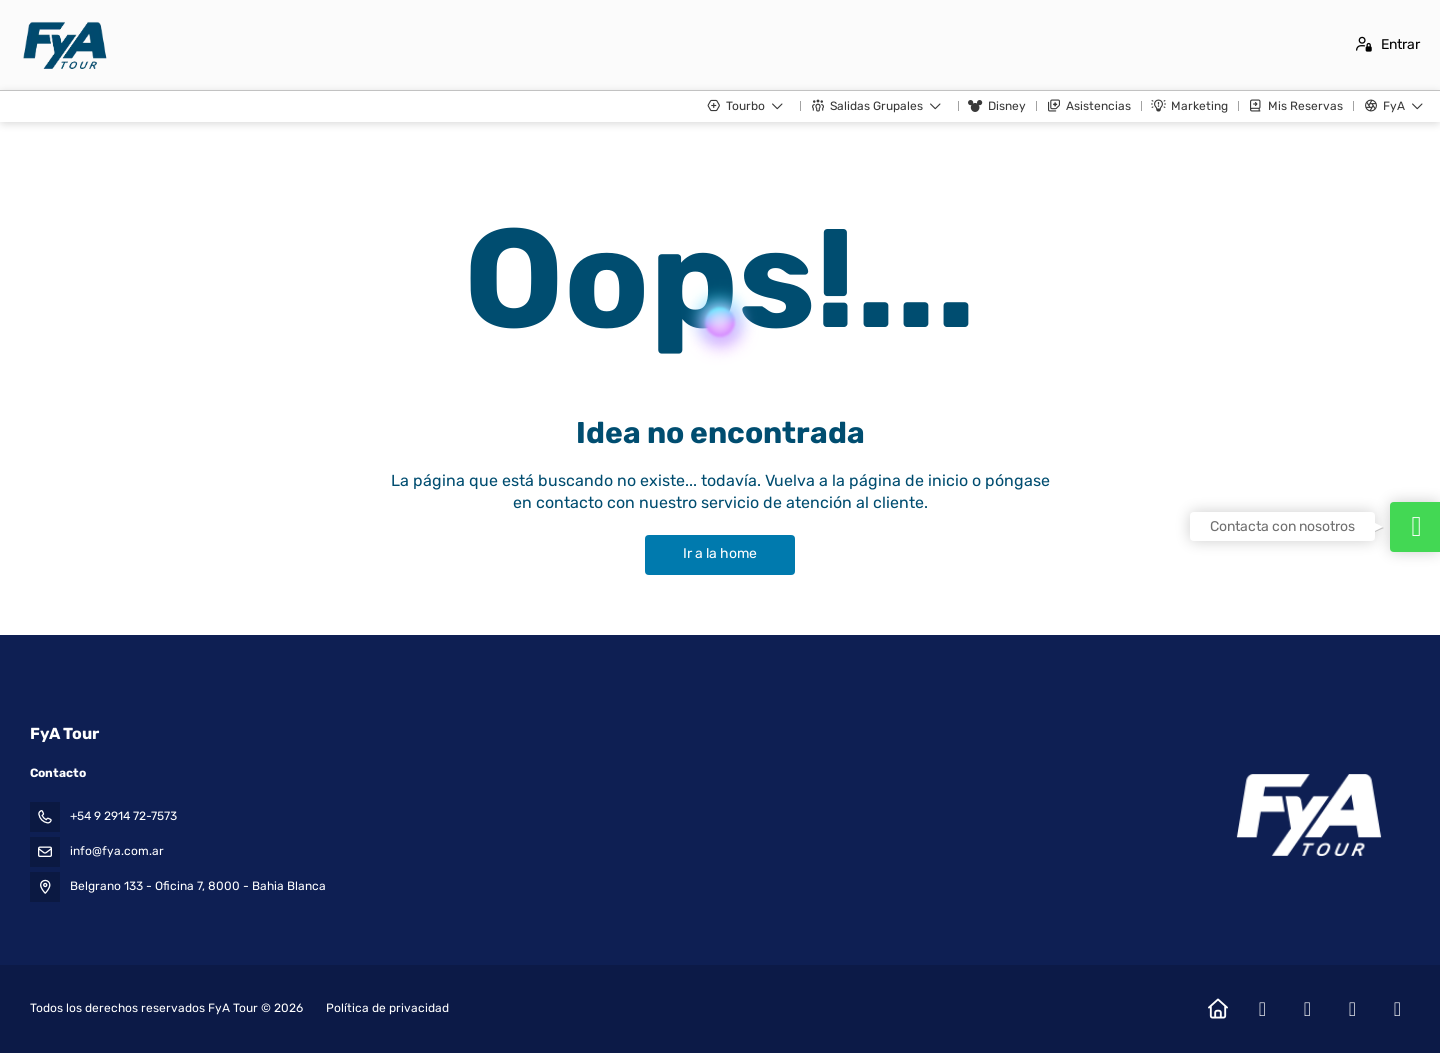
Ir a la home (720, 553)
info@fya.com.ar (117, 851)
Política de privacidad (387, 1008)
